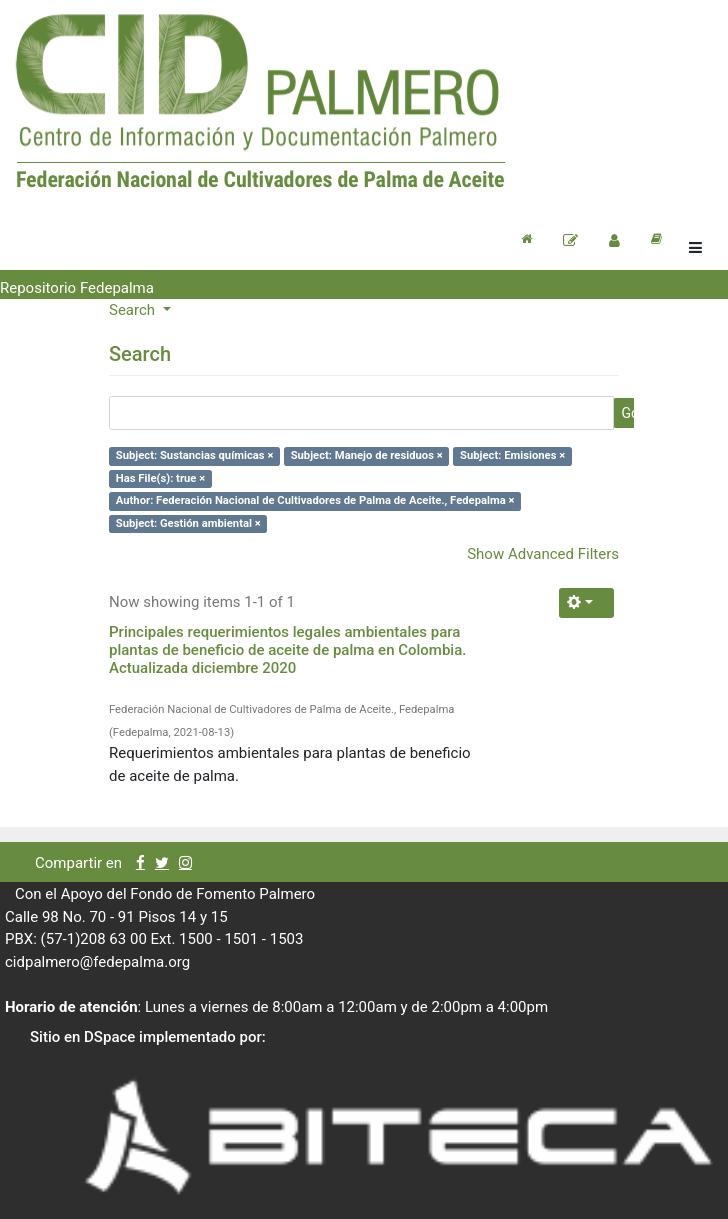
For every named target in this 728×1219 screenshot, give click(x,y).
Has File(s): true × (160, 478)
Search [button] (134, 310)
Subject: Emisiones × (512, 455)
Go (630, 413)
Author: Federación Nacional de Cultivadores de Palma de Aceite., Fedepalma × (315, 500)
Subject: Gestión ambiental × (188, 523)
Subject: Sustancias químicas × (195, 455)
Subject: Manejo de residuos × (367, 455)
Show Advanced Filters (543, 554)
